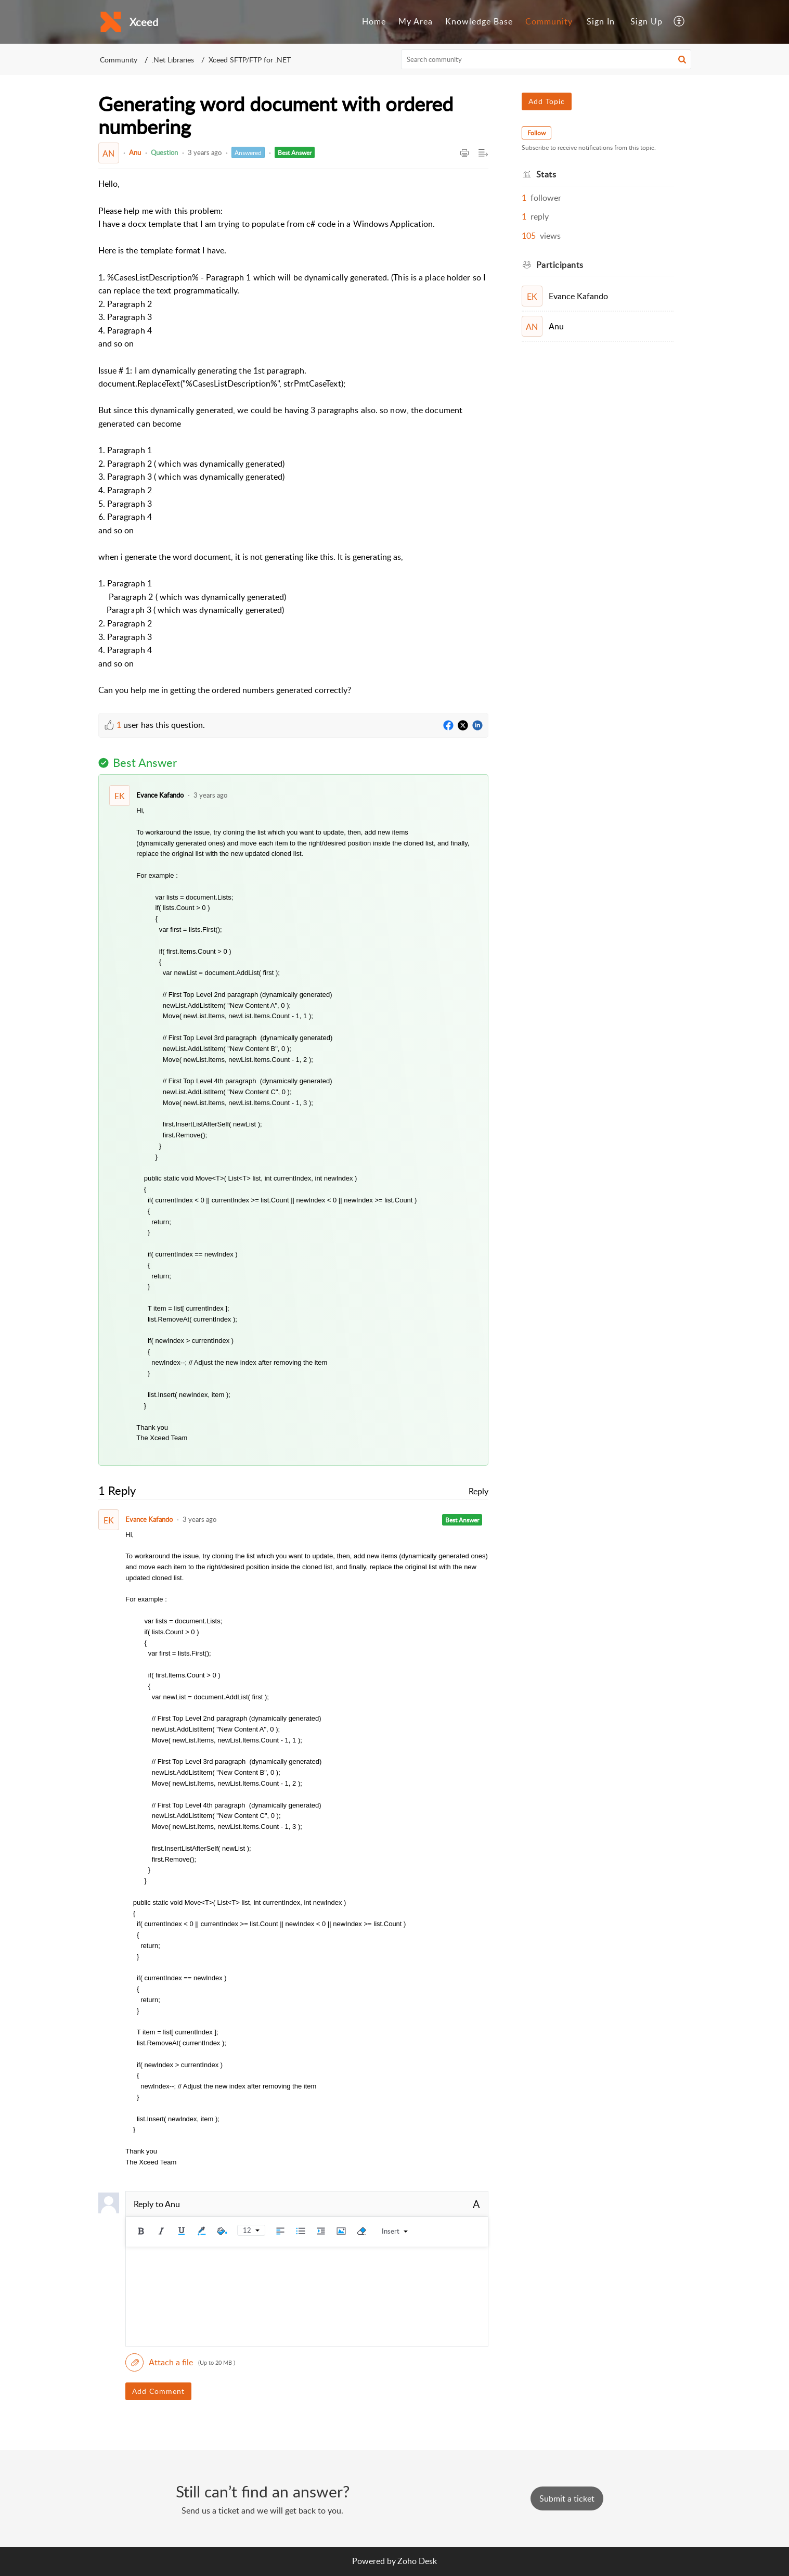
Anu (135, 152)
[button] (679, 22)
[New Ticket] (567, 2498)
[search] (546, 59)
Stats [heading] (546, 174)
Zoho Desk (417, 2561)
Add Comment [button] (158, 2391)
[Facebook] (448, 726)
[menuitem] (374, 22)
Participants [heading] (560, 265)
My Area (415, 21)
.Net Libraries (173, 60)
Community (549, 21)
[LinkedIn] (477, 726)
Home (374, 21)
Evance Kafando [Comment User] (160, 795)
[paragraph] (293, 437)
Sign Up (646, 21)
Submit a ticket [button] (566, 2498)
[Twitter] (463, 726)
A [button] (476, 2204)
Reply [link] (478, 1491)
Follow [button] (536, 133)
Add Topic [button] (546, 101)
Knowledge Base (479, 21)
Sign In (601, 21)
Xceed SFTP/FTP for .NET (250, 60)
